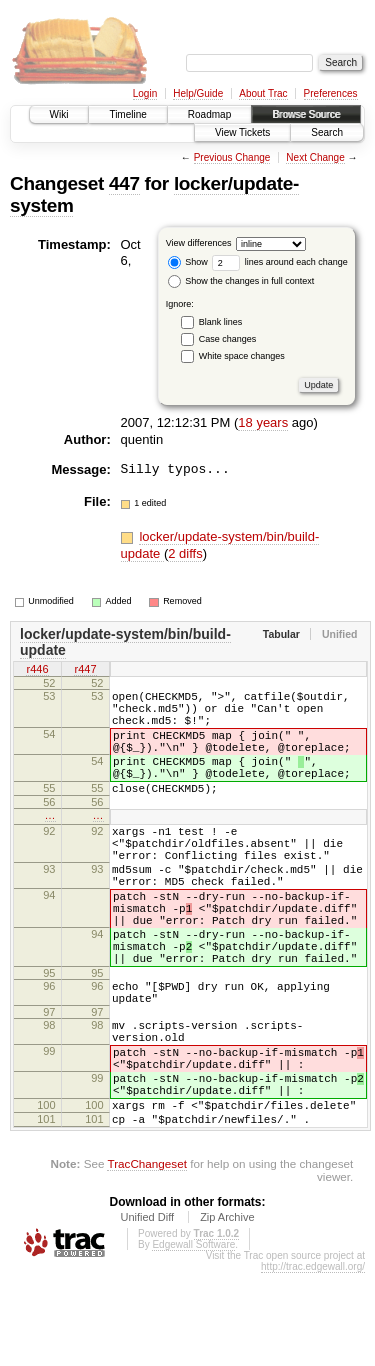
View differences (199, 243)
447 (124, 183)
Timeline (127, 114)
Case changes (228, 339)
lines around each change (280, 262)
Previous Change (232, 157)
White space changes (242, 356)
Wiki (59, 114)
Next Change (315, 157)
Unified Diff (147, 1310)
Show (188, 262)
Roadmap (209, 114)
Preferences (331, 93)
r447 (85, 671)
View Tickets (242, 132)
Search (327, 132)
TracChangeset (146, 1256)
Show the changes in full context (241, 281)
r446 (37, 671)
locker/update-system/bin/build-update (125, 642)
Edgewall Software (193, 1337)
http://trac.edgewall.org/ (313, 1359)
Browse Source (306, 114)
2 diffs (185, 553)
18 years (263, 422)
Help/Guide (198, 93)
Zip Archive (227, 1310)
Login (145, 93)
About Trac (263, 93)
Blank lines (221, 322)
